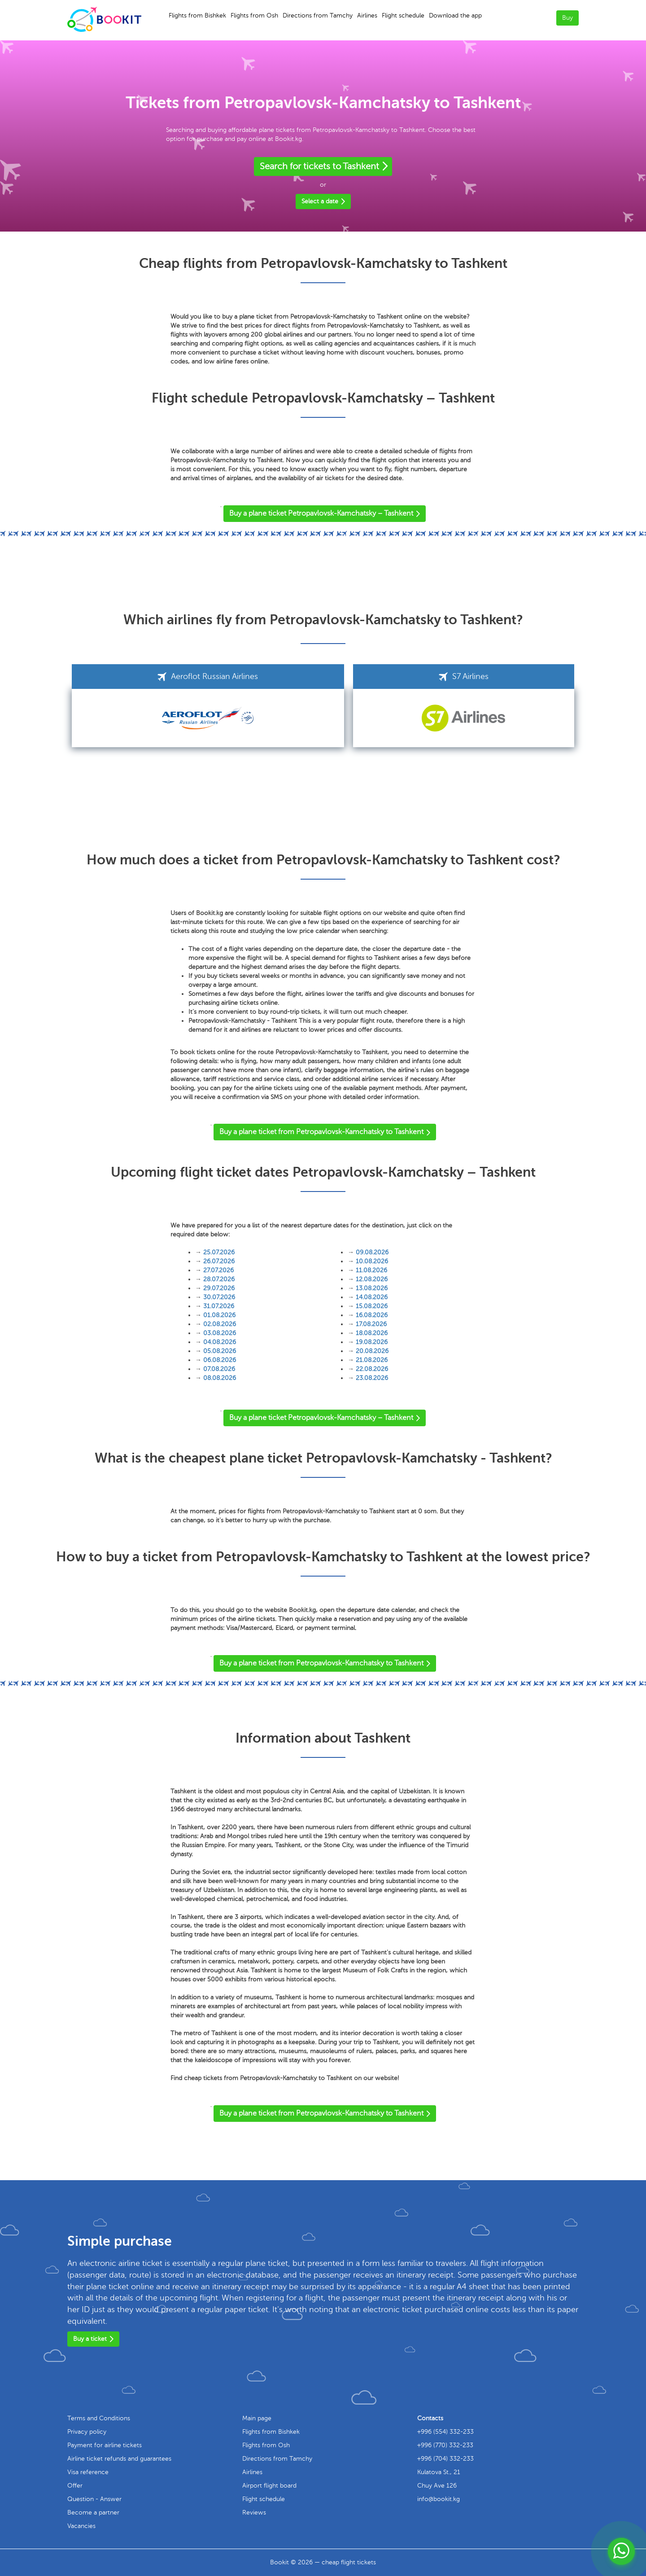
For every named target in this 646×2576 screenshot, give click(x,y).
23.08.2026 (372, 1378)
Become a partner (93, 2512)
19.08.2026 (372, 1342)
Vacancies (81, 2526)
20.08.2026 (372, 1351)
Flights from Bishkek (197, 15)
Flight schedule (403, 15)
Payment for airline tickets (104, 2445)
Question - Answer (94, 2499)
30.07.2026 (219, 1297)
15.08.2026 (372, 1306)
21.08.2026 (372, 1360)
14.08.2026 (372, 1297)
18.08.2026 (372, 1333)
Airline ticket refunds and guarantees (119, 2458)
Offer (75, 2485)
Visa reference (88, 2472)
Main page (256, 2418)
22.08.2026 (372, 1369)
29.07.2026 (219, 1288)
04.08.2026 (219, 1342)
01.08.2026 (219, 1315)
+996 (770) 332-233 (445, 2445)
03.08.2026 (219, 1333)
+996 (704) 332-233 (445, 2458)
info (438, 2499)
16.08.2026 (372, 1315)
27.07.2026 (218, 1270)
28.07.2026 (219, 1279)
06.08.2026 (219, 1360)
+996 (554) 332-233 (445, 2431)
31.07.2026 (218, 1306)
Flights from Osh (254, 15)
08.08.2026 (219, 1378)
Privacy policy (86, 2431)
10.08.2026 (372, 1261)
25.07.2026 (219, 1252)
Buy (567, 17)
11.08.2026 (371, 1270)
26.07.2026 (219, 1261)
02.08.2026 (219, 1324)
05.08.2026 (219, 1351)
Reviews (254, 2512)
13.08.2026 (372, 1288)
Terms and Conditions (98, 2418)
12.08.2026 (372, 1279)
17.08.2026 (371, 1324)
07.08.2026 (219, 1369)
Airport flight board (269, 2485)
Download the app (455, 15)
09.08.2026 (372, 1252)
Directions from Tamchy (318, 15)
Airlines (367, 15)
